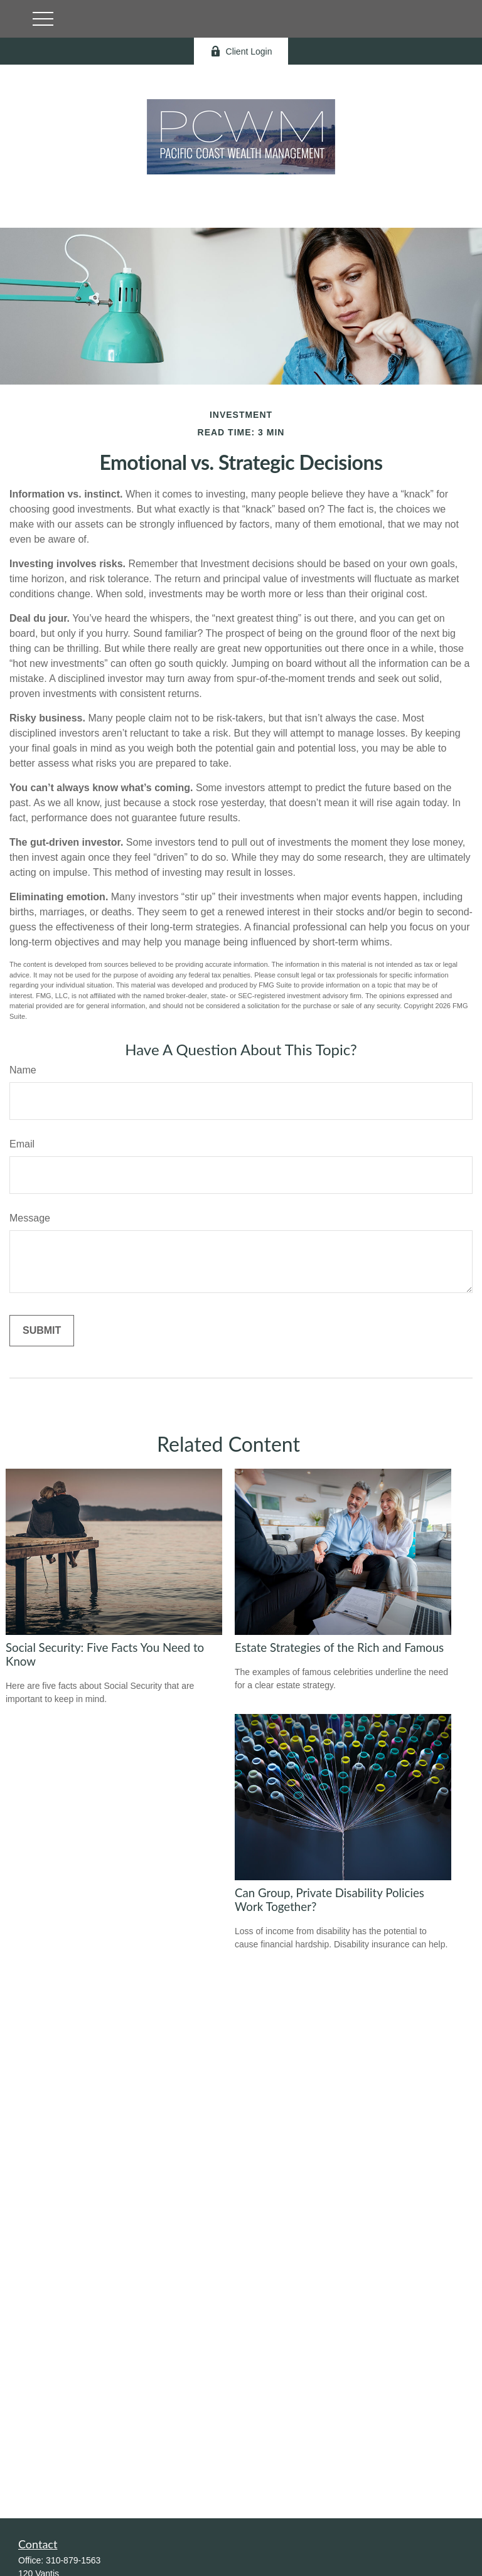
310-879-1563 (73, 2560)
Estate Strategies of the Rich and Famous (339, 1647)
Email (22, 1144)
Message (29, 1218)
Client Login (241, 51)
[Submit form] (41, 1330)
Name (22, 1070)
